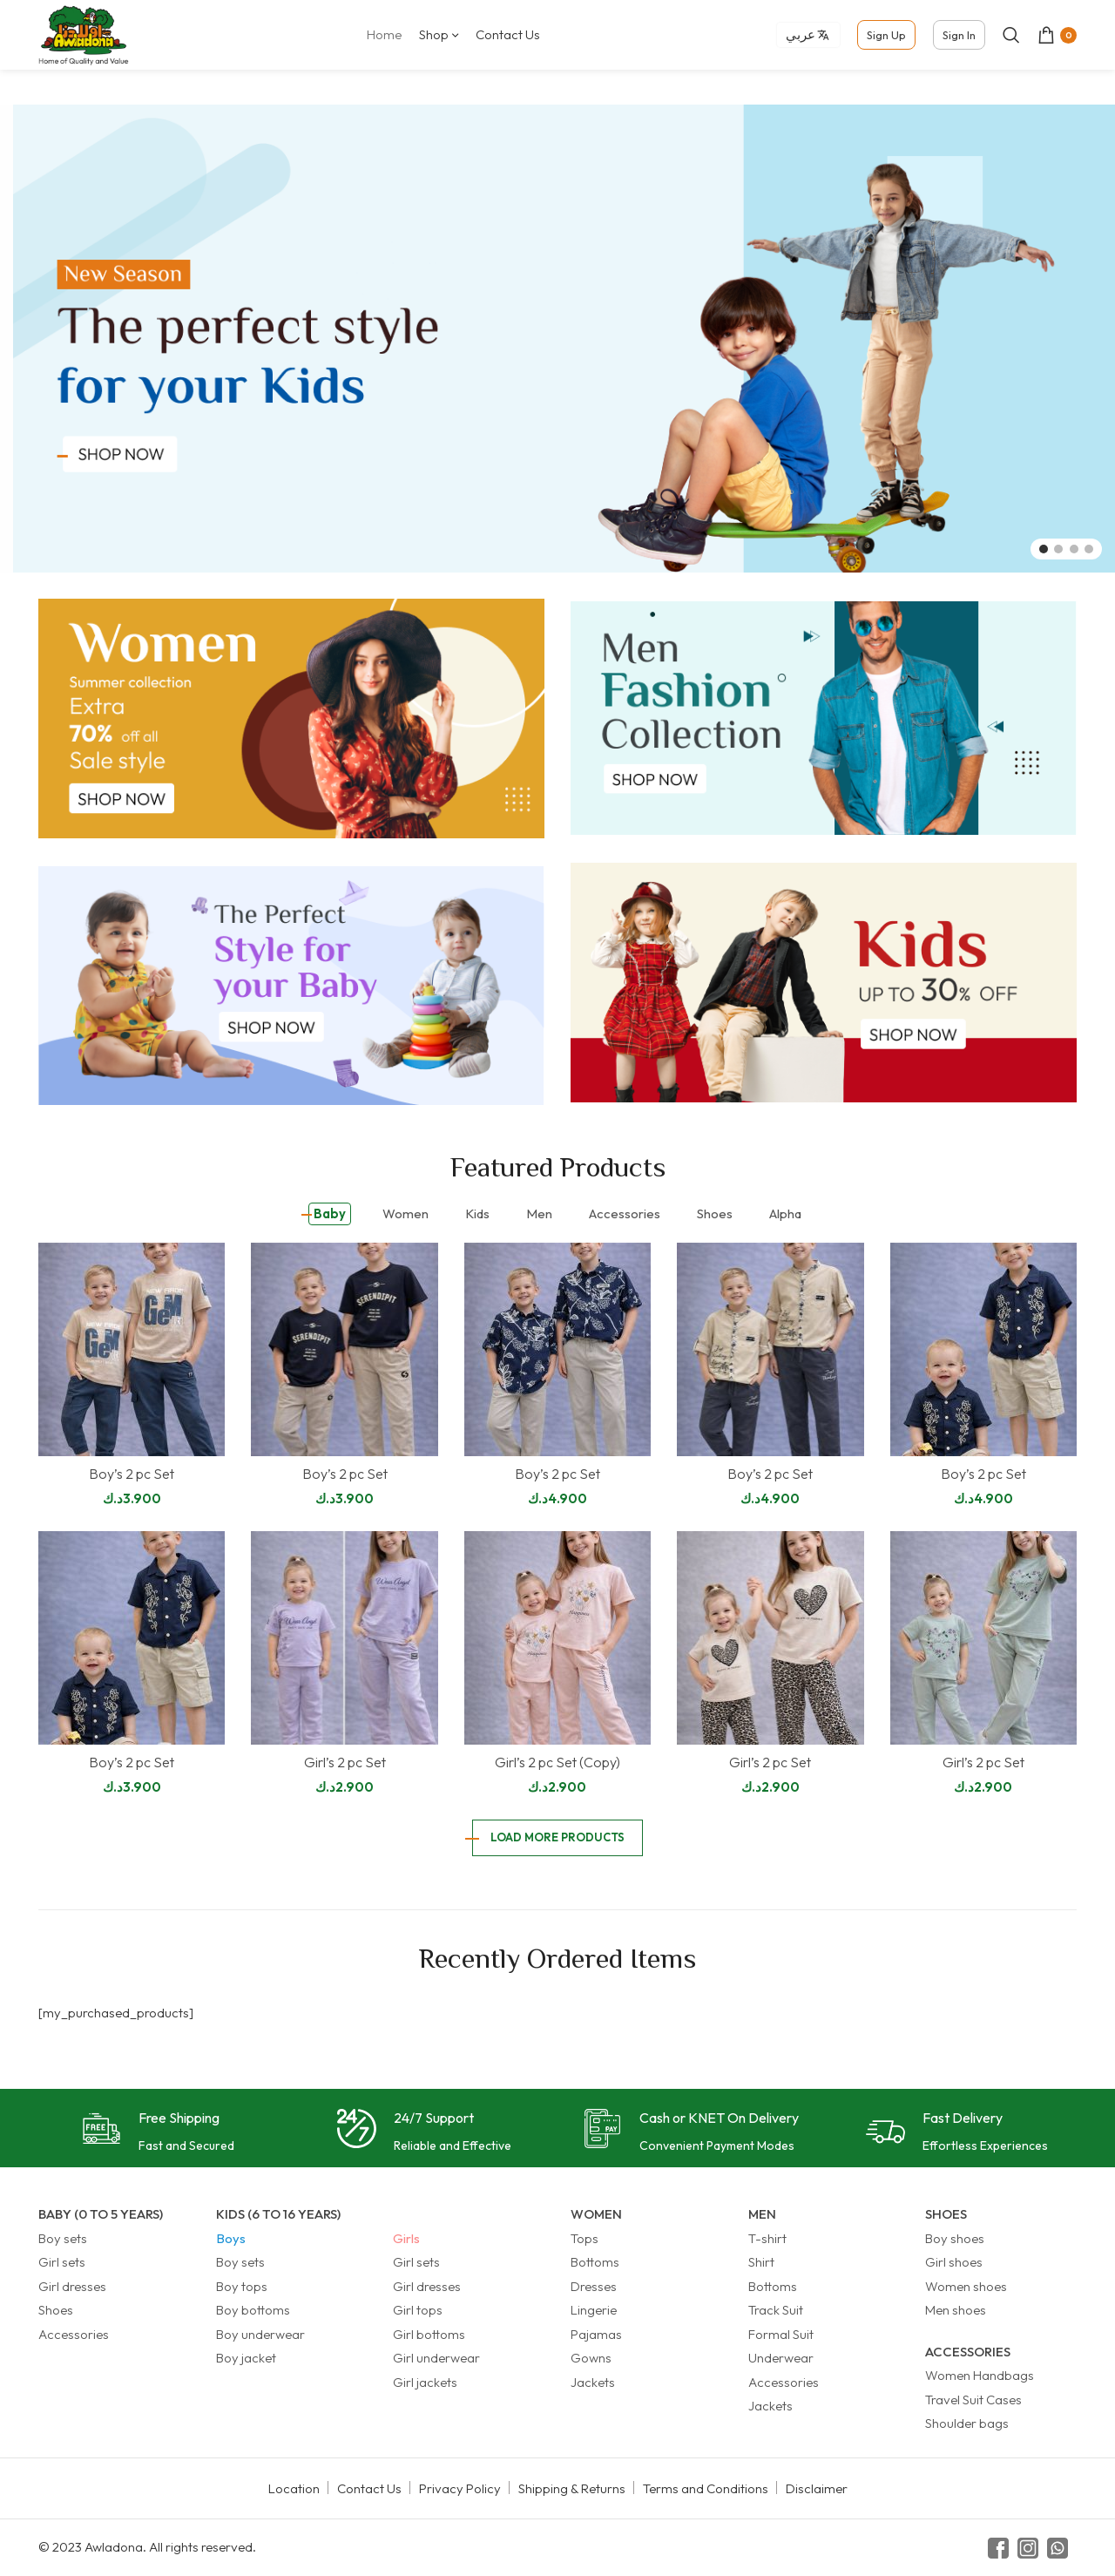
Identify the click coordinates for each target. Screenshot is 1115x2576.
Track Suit (775, 2309)
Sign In (959, 35)
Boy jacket (246, 2357)
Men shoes (955, 2309)
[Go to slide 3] (1074, 549)
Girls (406, 2238)
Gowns (591, 2357)
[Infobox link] (158, 2133)
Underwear (781, 2357)
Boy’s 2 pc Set (131, 1473)
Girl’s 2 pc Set (345, 1762)
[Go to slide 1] (1043, 549)
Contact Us (369, 2488)
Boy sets (62, 2238)
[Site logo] (83, 33)
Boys (231, 2238)
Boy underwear (260, 2334)
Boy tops (241, 2286)
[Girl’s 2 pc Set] (344, 1638)
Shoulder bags (967, 2423)
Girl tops (418, 2309)
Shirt (761, 2262)
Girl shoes (954, 2262)
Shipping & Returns (571, 2488)
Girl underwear (436, 2357)
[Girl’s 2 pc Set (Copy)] (557, 1638)
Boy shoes (954, 2238)
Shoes (55, 2309)
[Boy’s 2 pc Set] (131, 1349)
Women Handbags (979, 2375)
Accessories (73, 2334)
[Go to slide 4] (1089, 549)
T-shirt (767, 2238)
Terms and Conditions (705, 2488)
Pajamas (596, 2334)
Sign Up (886, 35)
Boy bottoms (253, 2309)
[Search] (1011, 34)
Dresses (594, 2286)
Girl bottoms (429, 2334)
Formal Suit (781, 2334)
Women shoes (966, 2286)
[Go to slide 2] (1058, 549)
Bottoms (595, 2262)
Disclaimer (817, 2488)
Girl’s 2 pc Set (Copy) (557, 1762)
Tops (584, 2238)
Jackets (593, 2382)
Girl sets (61, 2262)
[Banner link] (291, 718)
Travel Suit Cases (973, 2399)
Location (294, 2488)
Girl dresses (72, 2286)
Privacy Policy (460, 2488)
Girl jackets (425, 2382)
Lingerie (594, 2309)
